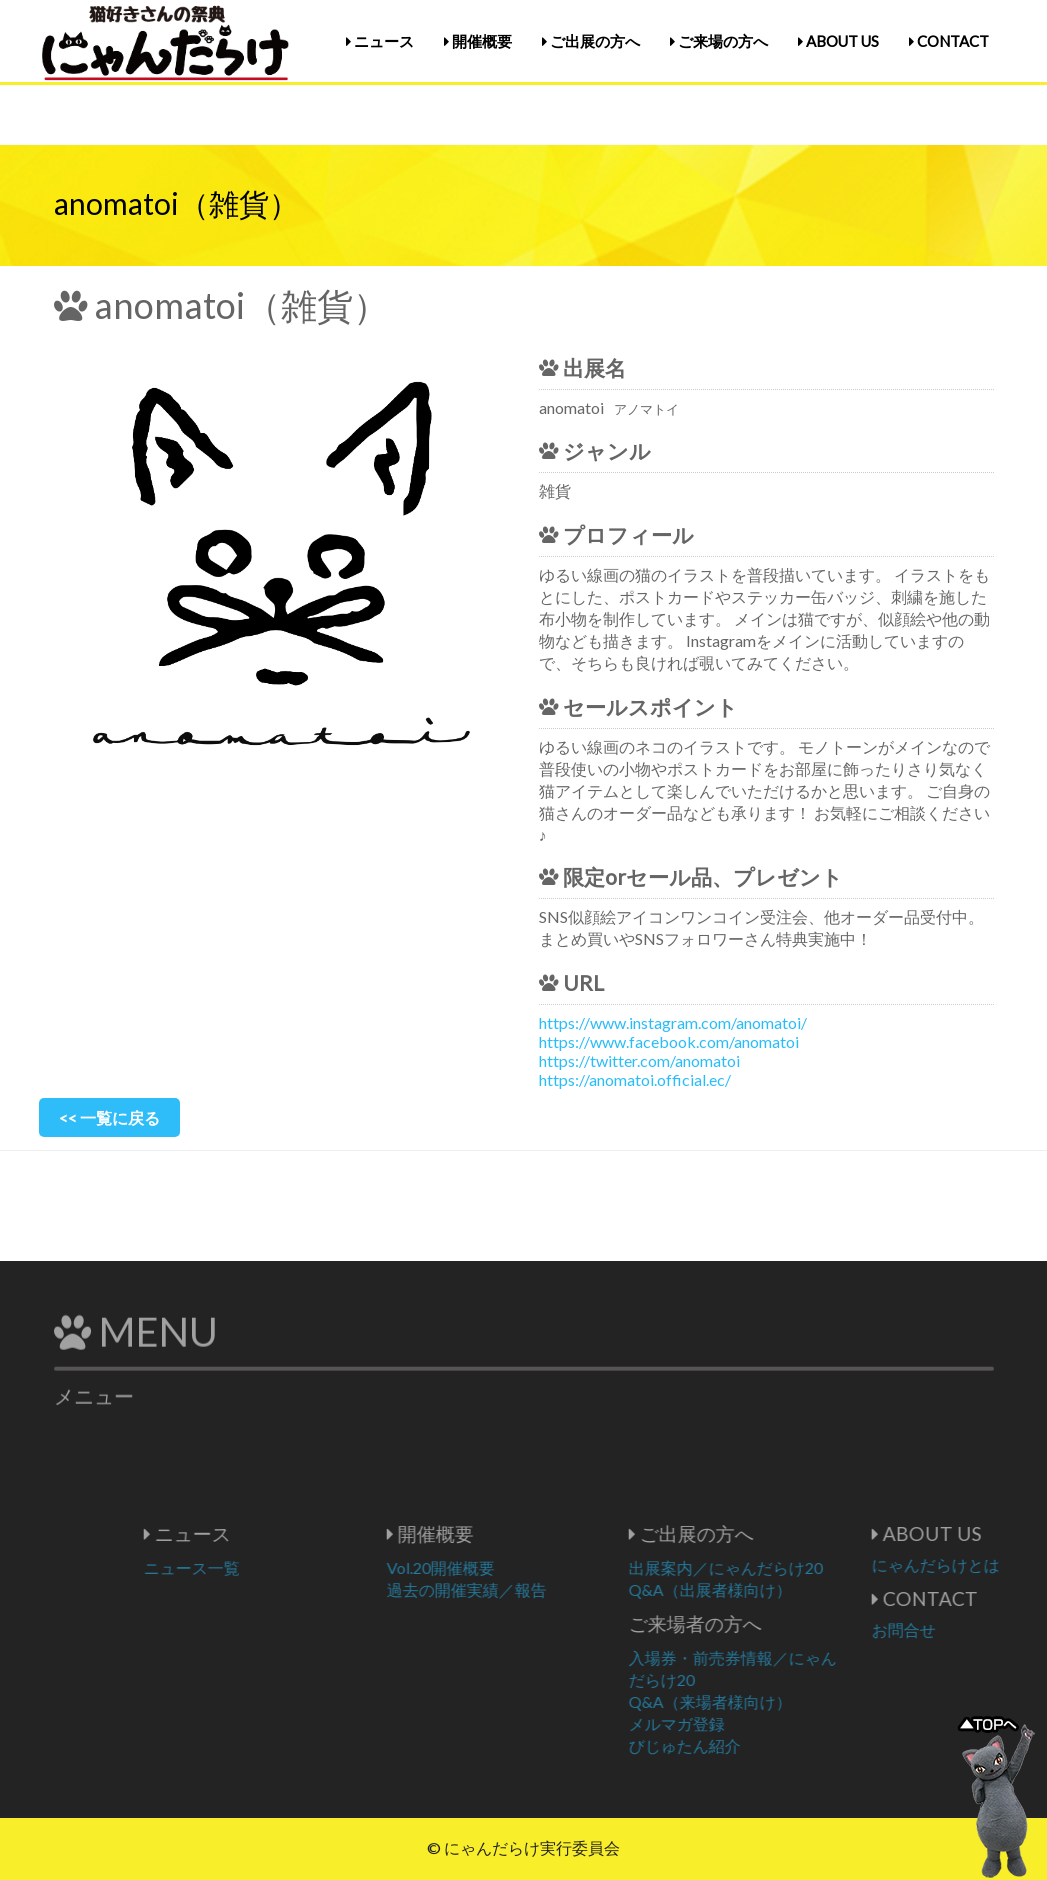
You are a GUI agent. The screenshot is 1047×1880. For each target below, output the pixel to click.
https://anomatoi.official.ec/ (635, 1079)
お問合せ (963, 1629)
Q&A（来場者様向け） (769, 1701)
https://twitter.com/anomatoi (639, 1060)
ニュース (380, 41)
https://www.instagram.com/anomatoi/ (673, 1022)
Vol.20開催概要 (500, 1567)
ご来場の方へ (719, 41)
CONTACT (949, 41)
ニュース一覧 (251, 1567)
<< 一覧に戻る (109, 1117)
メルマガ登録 (736, 1723)
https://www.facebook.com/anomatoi (669, 1041)
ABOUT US (838, 41)
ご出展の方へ (591, 41)
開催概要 (478, 41)
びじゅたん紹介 (744, 1745)
